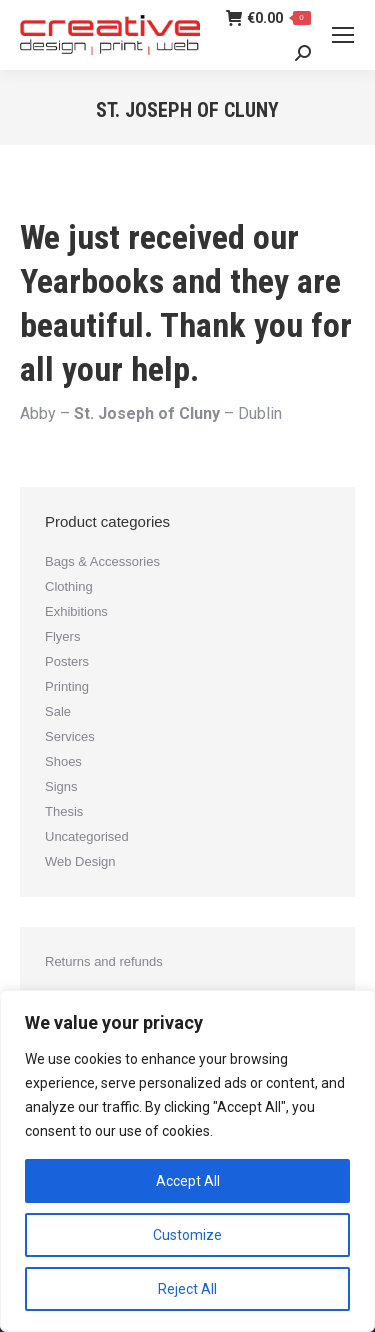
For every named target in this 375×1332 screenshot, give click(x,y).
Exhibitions (76, 611)
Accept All (188, 1181)
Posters (67, 661)
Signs (61, 786)
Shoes (63, 761)
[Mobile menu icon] (343, 35)
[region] (187, 1161)
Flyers (62, 636)
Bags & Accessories (102, 561)
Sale (58, 711)
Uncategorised (87, 836)
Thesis (64, 811)
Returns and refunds (104, 961)
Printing (67, 686)
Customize (187, 1235)
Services (70, 736)
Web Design (80, 861)
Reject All (187, 1289)
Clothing (69, 586)
